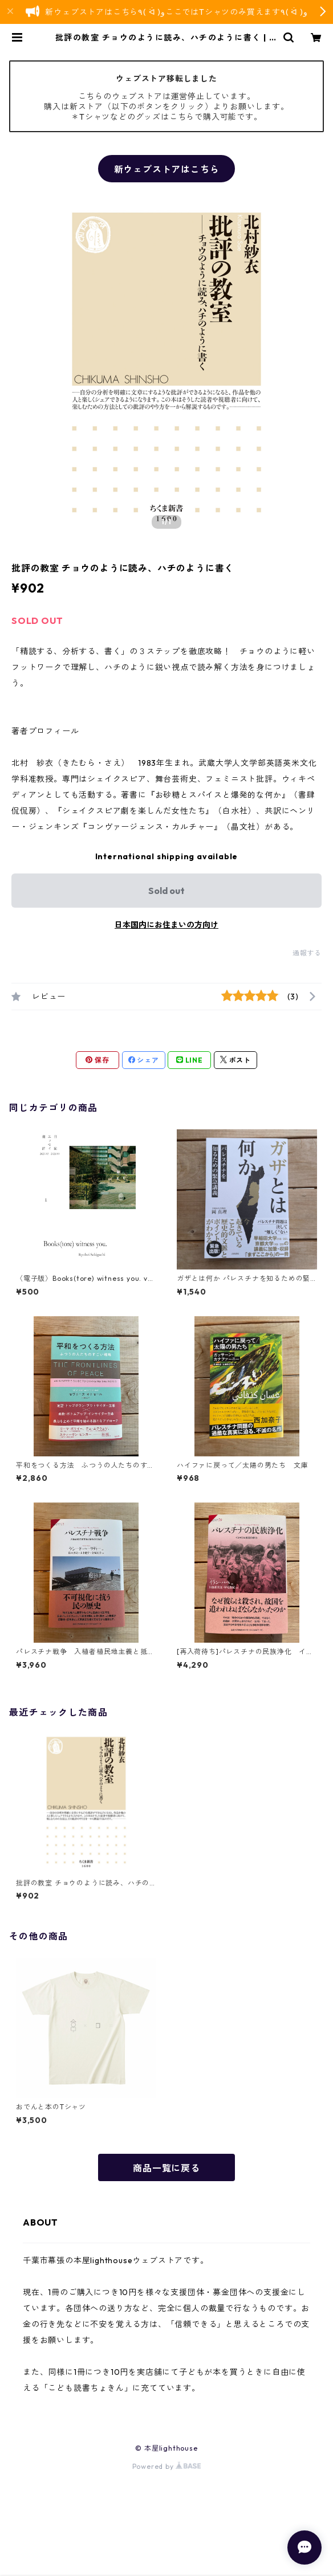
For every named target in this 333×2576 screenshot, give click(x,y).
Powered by (166, 2466)
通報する (307, 953)
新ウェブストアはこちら (167, 169)
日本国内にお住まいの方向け (166, 925)
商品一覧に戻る (166, 2168)
